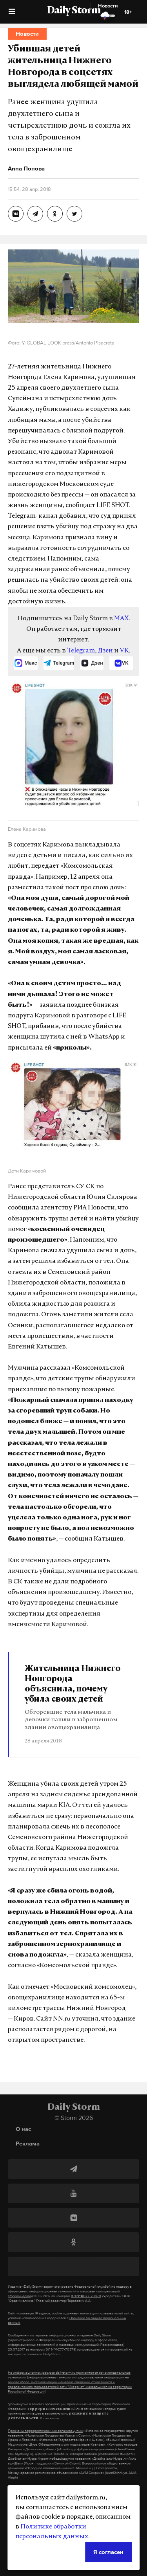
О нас (23, 2128)
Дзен (105, 651)
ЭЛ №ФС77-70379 (86, 2296)
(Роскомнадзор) (20, 2296)
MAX (121, 619)
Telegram (81, 651)
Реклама (28, 2143)
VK (124, 651)
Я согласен (108, 2552)
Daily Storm (73, 11)
